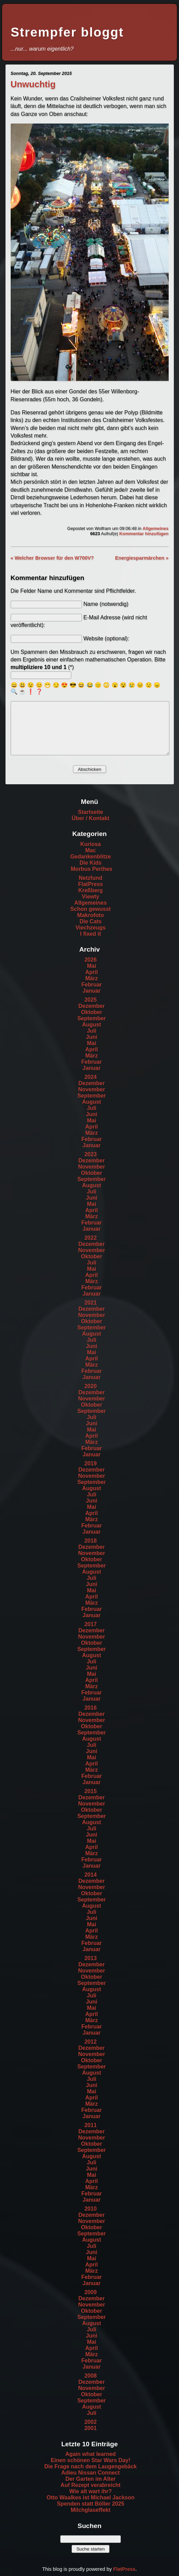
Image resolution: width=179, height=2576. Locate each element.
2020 (90, 1386)
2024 (90, 1077)
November (91, 1089)
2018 (90, 1541)
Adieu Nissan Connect (90, 2473)
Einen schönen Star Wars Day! (90, 2460)
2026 (90, 960)
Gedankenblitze (90, 856)
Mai (91, 966)
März (91, 978)
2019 (90, 1463)
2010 (90, 2209)
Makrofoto (90, 915)
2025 (90, 1000)
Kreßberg (90, 890)
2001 (90, 2428)
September (91, 1018)
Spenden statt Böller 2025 (90, 2504)
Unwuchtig (33, 84)
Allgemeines (155, 528)
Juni (91, 1037)
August (91, 1025)
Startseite (90, 812)
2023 (90, 1154)
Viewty (90, 896)
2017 (90, 1624)
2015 (90, 1791)
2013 (90, 1958)
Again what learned (90, 2454)
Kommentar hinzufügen (144, 533)
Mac (90, 850)
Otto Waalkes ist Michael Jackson (90, 2497)
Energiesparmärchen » (141, 558)
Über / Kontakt (90, 818)
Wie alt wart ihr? (90, 2491)
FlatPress (90, 884)
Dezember (91, 1006)
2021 (90, 1303)
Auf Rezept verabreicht (90, 2485)
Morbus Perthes (92, 869)
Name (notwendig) (105, 604)
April (91, 972)
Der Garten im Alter (90, 2479)
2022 (90, 1238)
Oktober (91, 1012)
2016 (90, 1708)
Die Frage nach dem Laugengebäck (90, 2466)
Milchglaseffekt (90, 2510)
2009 (90, 2292)
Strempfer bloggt (67, 32)
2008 (90, 2376)
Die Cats (91, 921)
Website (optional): (106, 638)
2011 (90, 2125)
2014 (90, 1875)
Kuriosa (90, 844)
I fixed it (90, 934)
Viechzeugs (90, 928)
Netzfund (90, 878)
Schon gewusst (90, 909)
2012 (90, 2042)
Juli (91, 1031)
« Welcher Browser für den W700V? (52, 558)
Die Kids (91, 863)
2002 (90, 2422)
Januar (92, 991)
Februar (91, 984)
